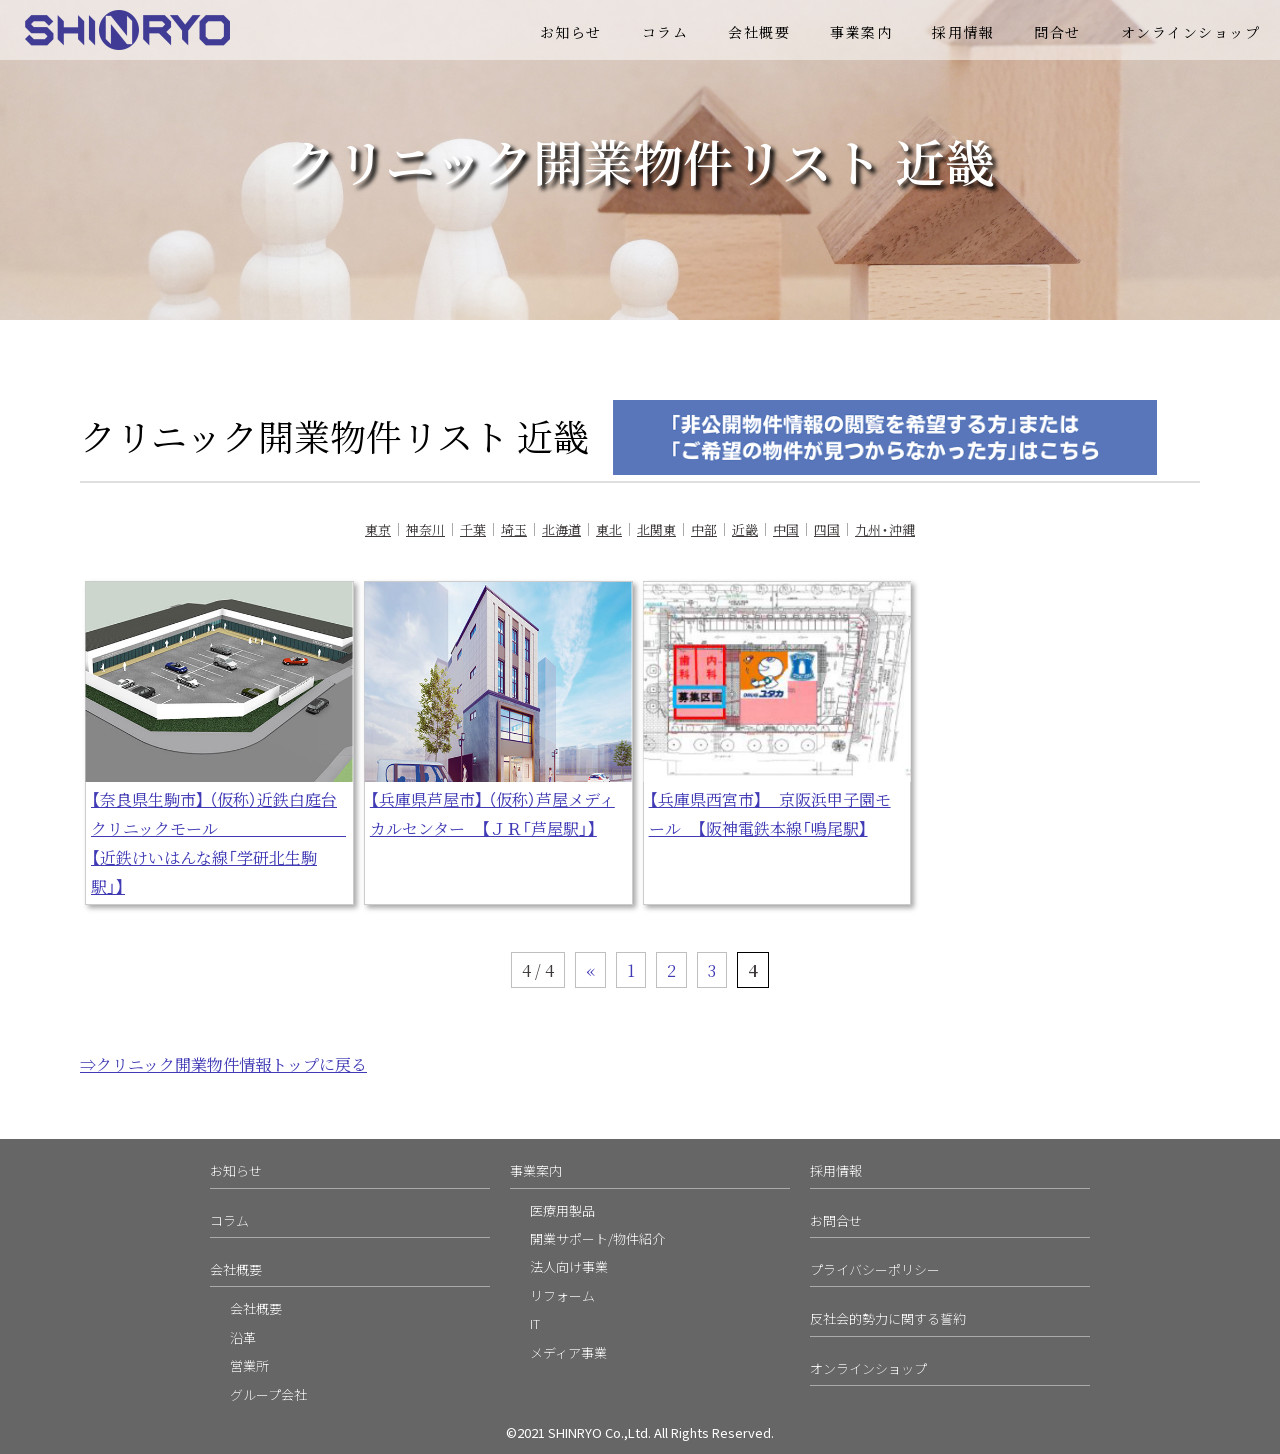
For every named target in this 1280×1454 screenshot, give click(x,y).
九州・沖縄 (885, 529)
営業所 (249, 1365)
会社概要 (759, 32)
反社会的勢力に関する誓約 (888, 1318)
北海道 (561, 529)
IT (535, 1323)
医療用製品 (562, 1210)
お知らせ (571, 32)
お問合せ (836, 1220)
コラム (665, 32)
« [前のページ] (590, 970)
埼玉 (514, 529)
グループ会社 (268, 1394)
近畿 (745, 529)
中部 (704, 529)
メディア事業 (568, 1352)
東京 (378, 529)
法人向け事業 (569, 1266)
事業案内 (861, 32)
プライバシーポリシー (875, 1269)
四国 (827, 529)
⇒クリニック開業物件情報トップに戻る (223, 1064)
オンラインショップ (1191, 32)
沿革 (243, 1337)
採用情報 (963, 32)
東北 (609, 529)
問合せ (1057, 32)
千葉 (473, 529)
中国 (786, 529)
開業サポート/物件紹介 (597, 1238)
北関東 (656, 529)
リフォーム (562, 1295)
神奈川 (425, 529)
